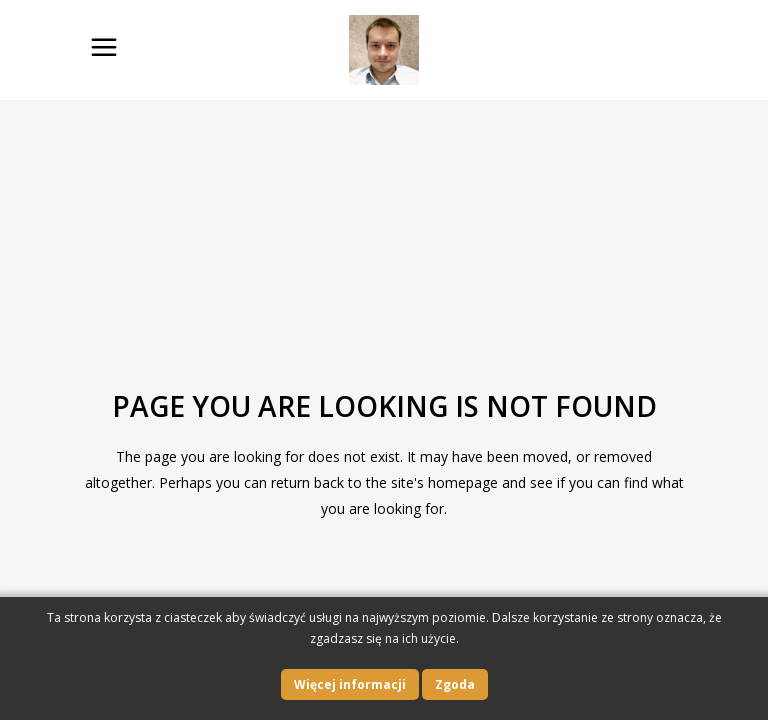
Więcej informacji (350, 684)
